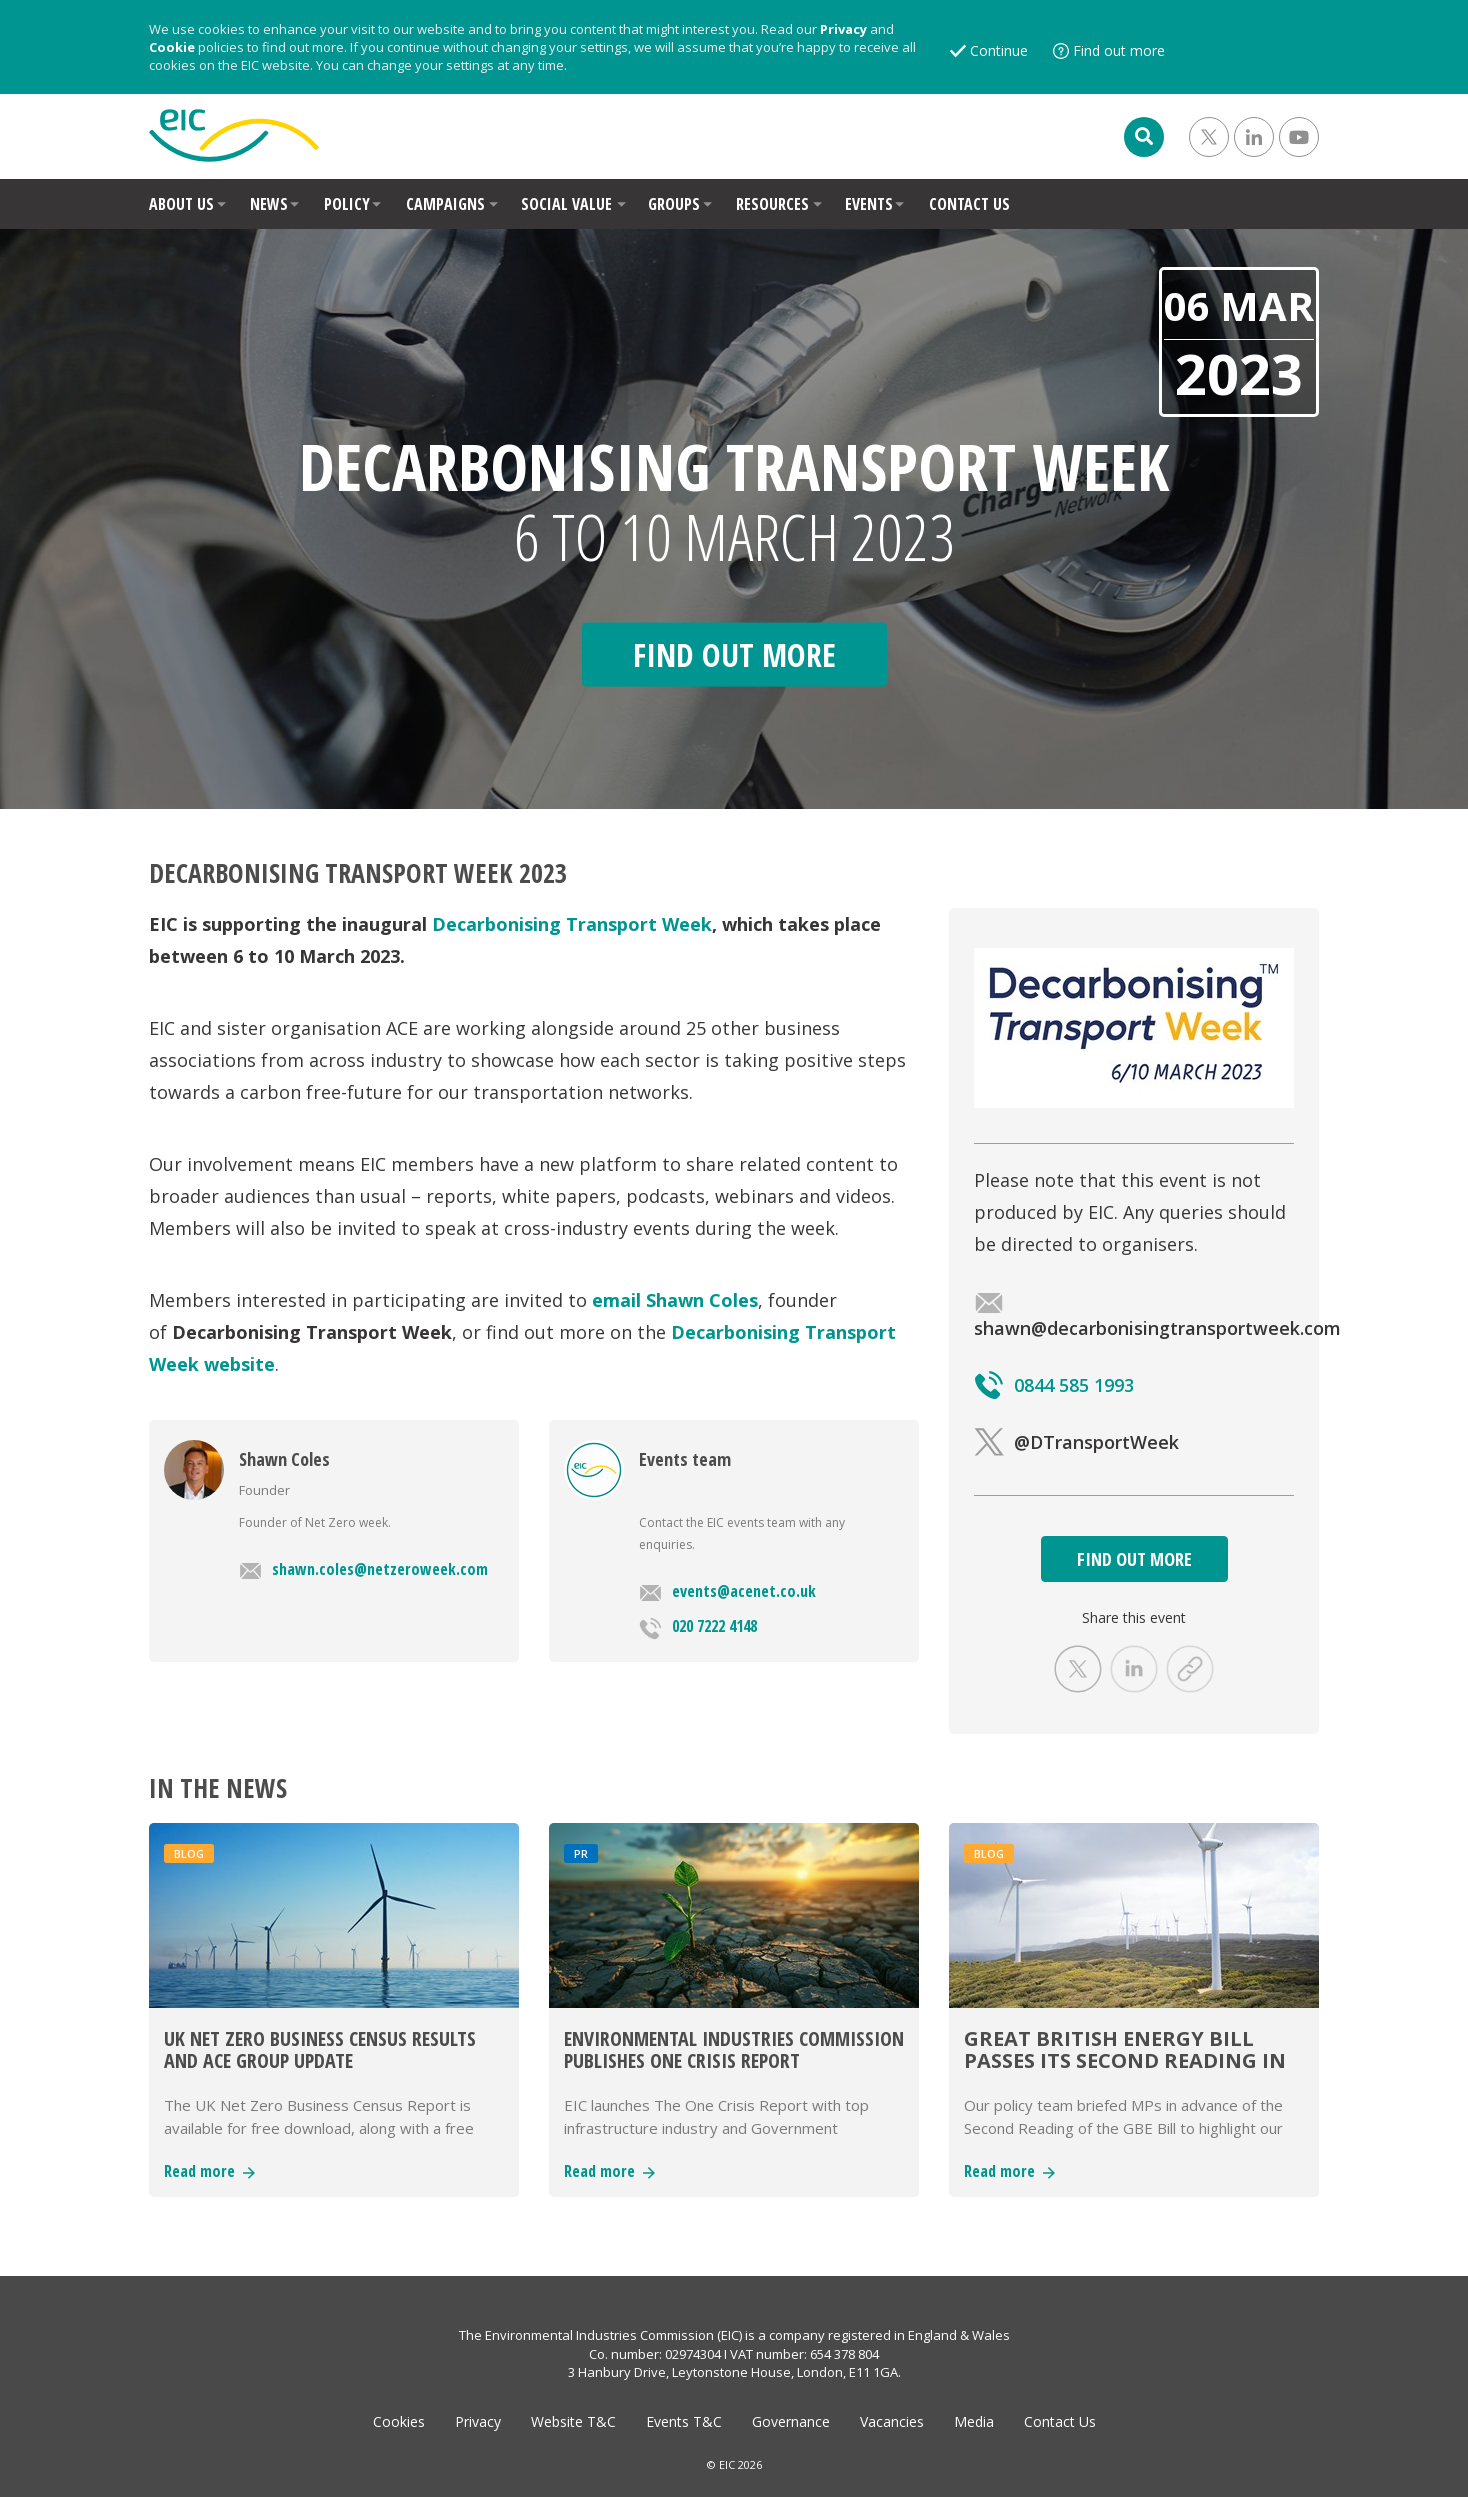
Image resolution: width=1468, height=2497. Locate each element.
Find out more (1119, 50)
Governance (791, 2421)
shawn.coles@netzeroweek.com (363, 1569)
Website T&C (573, 2421)
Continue (999, 50)
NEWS (269, 204)
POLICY (347, 204)
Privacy (843, 29)
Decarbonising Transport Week (572, 924)
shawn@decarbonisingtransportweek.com (1157, 1316)
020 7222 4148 (698, 1627)
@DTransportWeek (1076, 1442)
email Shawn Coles (675, 1300)
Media (974, 2421)
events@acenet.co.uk (727, 1591)
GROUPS (674, 204)
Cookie (172, 47)
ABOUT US (181, 204)
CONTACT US (969, 204)
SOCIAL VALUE (566, 204)
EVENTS (869, 204)
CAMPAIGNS (445, 204)
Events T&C (684, 2421)
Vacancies (892, 2421)
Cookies (399, 2421)
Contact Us (1060, 2421)
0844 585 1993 (1054, 1385)
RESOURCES (772, 204)
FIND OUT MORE (1134, 1559)
